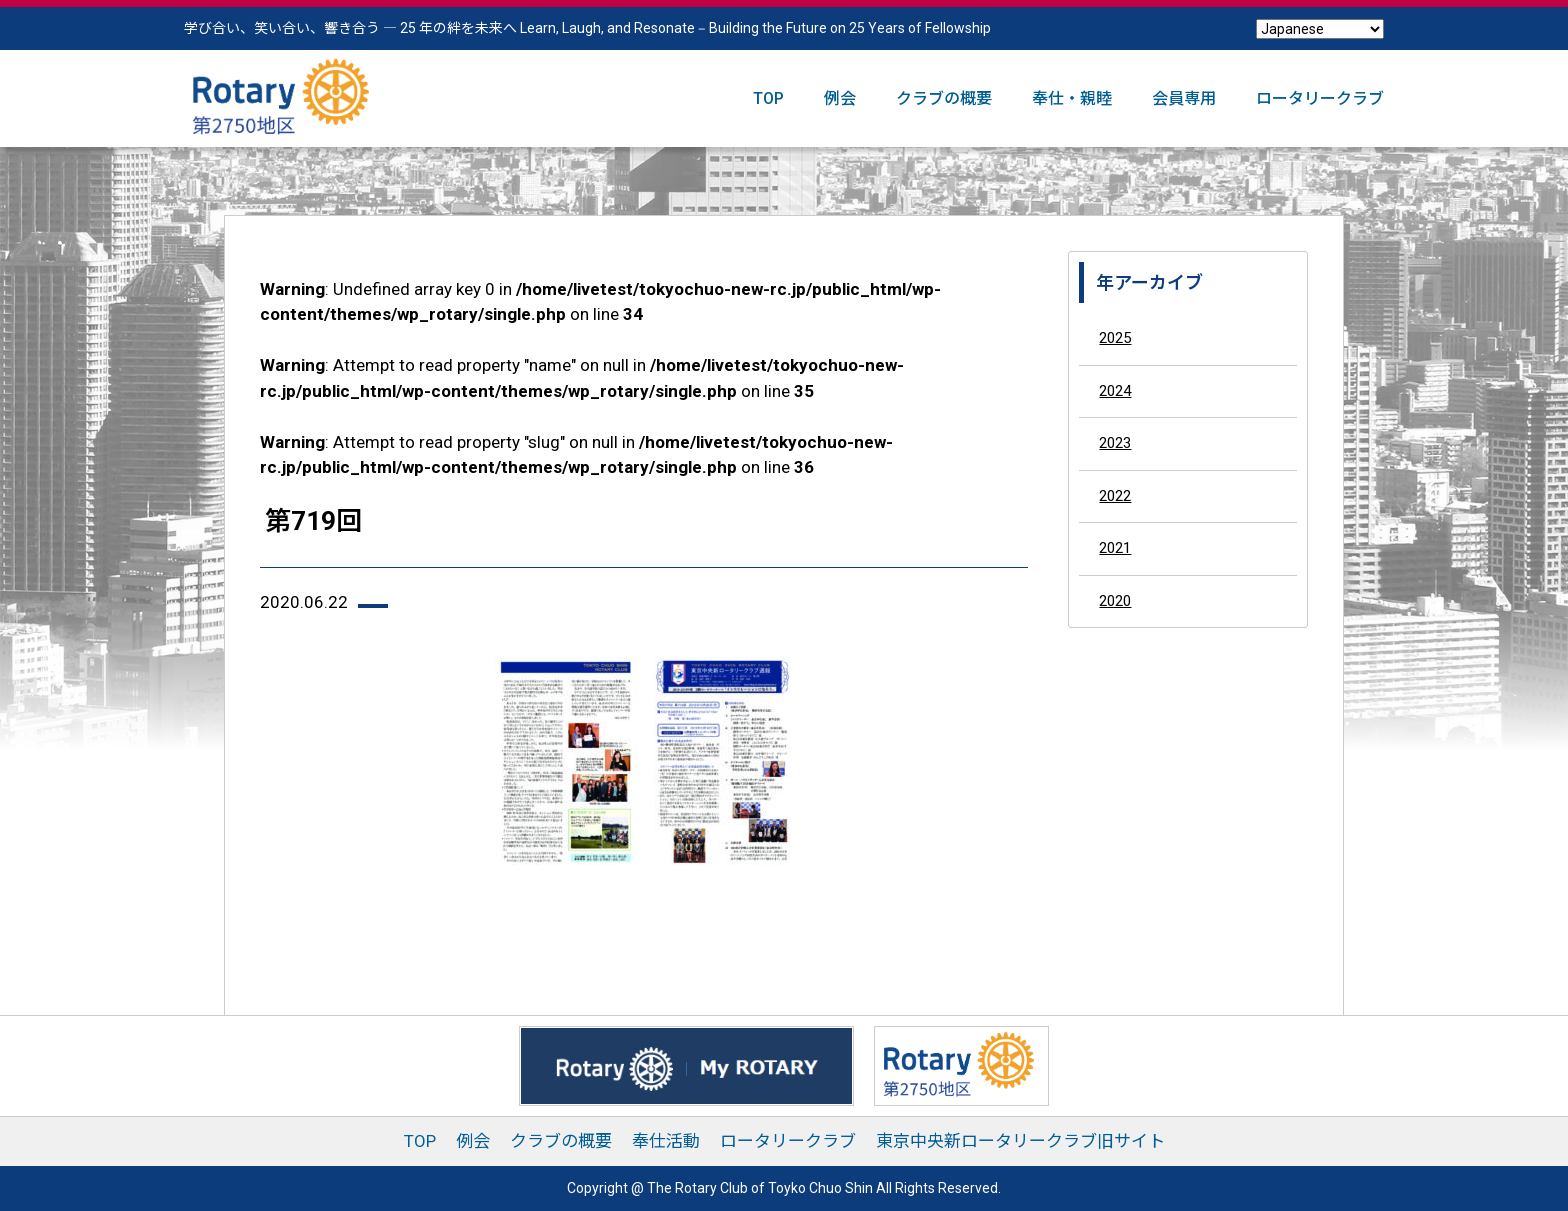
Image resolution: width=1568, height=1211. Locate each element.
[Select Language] (1320, 29)
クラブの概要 (944, 98)
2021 (1115, 548)
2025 (1115, 338)
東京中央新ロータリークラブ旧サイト (1020, 1141)
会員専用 (1184, 98)
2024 (1115, 391)
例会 (840, 98)
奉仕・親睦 (1072, 98)
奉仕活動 (666, 1141)
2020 (1115, 601)
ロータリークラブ (1320, 98)
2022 (1115, 496)
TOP (768, 98)
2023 (1115, 443)
